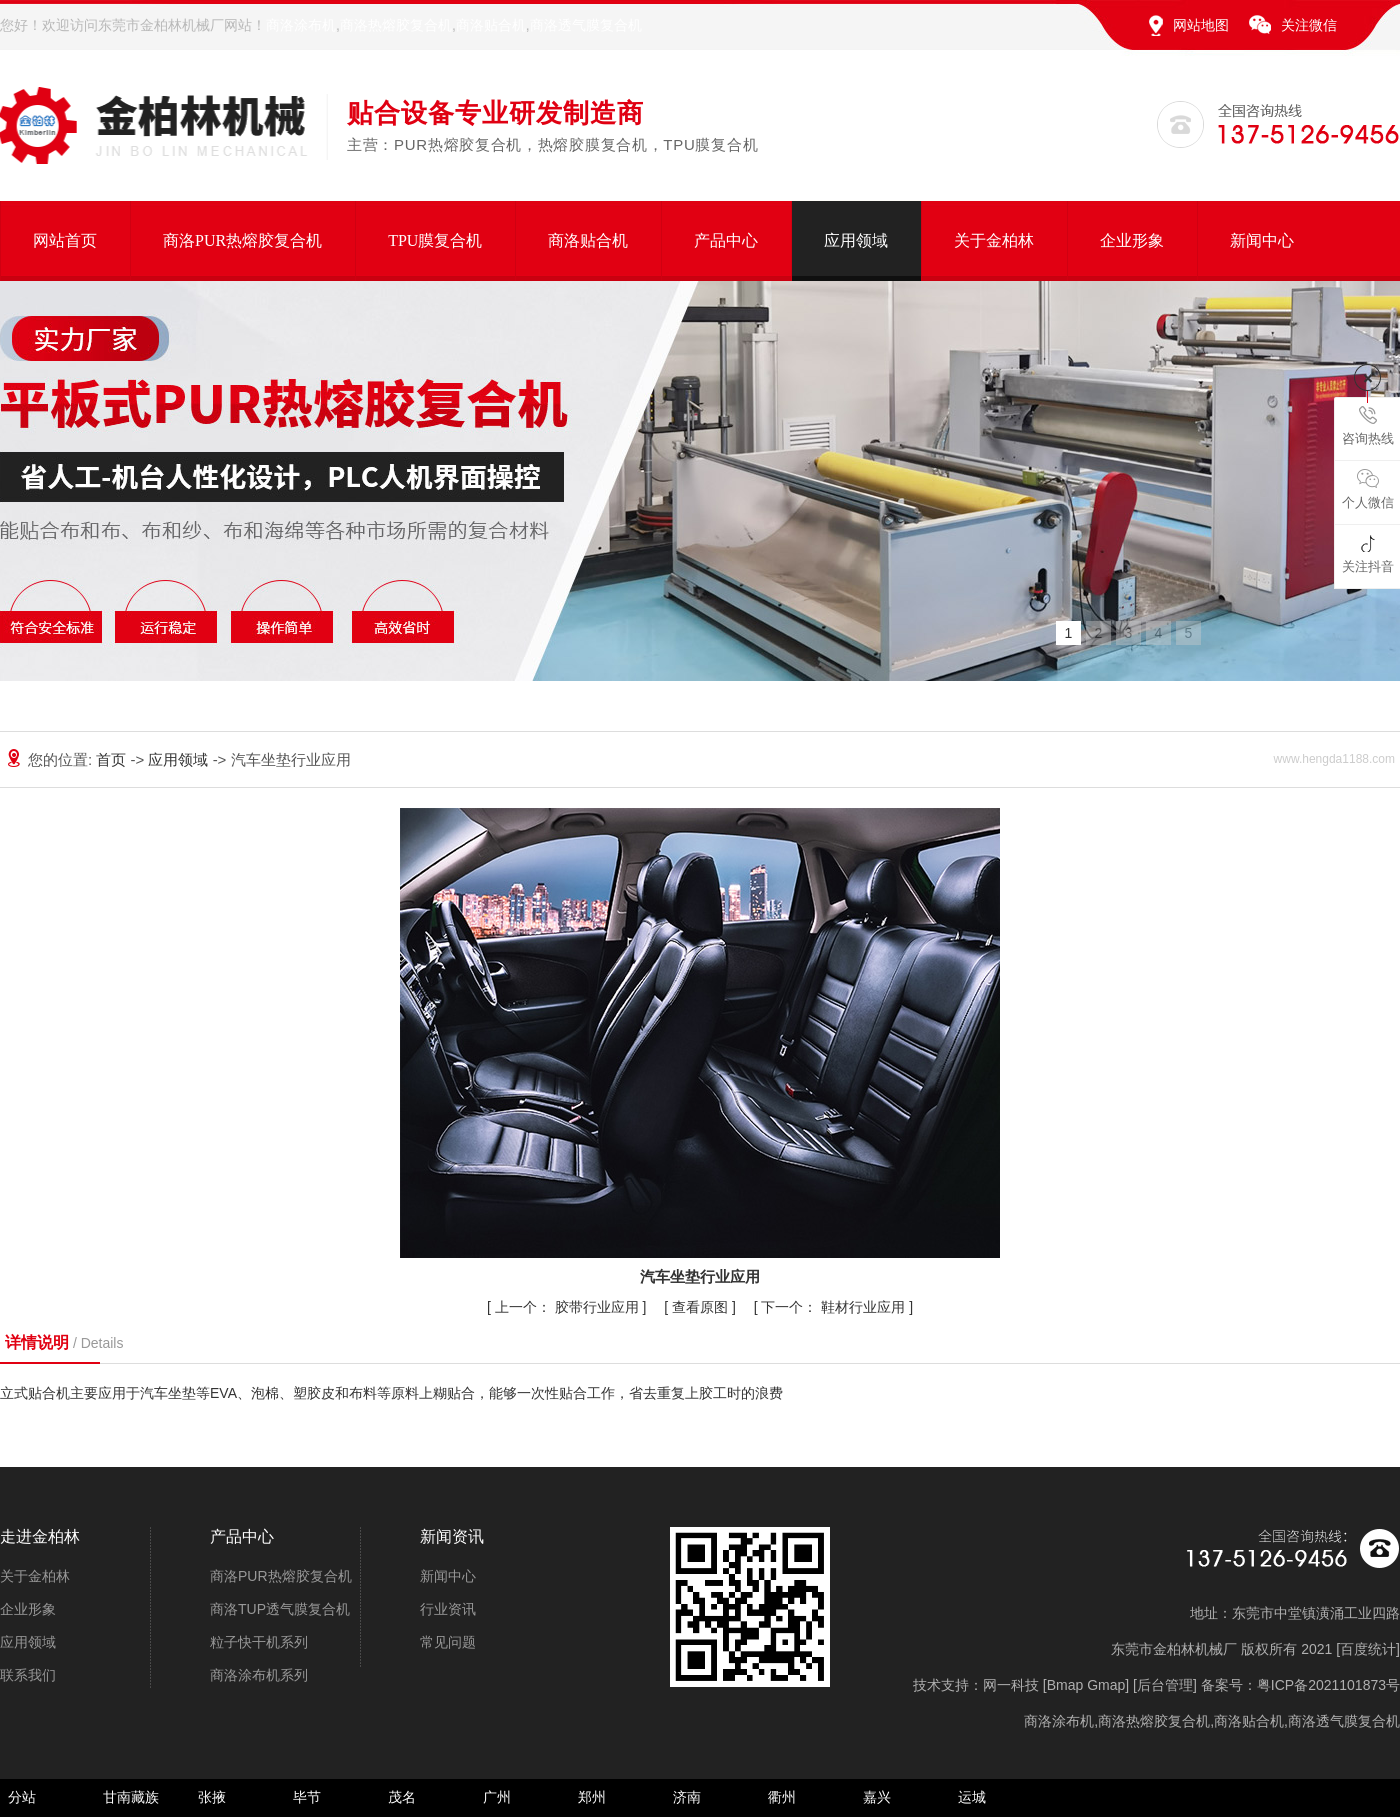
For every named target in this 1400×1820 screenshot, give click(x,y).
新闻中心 (1262, 240)
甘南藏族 (131, 1797)
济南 (687, 1797)
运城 (972, 1797)
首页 (113, 759)
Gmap (1106, 1685)
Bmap (1065, 1685)
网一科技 (1011, 1685)
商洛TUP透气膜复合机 (280, 1609)
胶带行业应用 (569, 1307)
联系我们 (28, 1675)
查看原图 (702, 1307)
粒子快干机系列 (259, 1642)
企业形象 (1132, 240)
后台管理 (1165, 1685)
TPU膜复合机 (435, 240)
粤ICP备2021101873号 (1328, 1685)
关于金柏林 (994, 240)
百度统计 (1368, 1649)
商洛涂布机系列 (259, 1675)
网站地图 (1201, 25)
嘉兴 (877, 1797)
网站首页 (65, 240)
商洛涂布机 (301, 25)
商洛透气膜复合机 (586, 25)
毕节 (307, 1797)
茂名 (402, 1797)
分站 (22, 1797)
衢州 (782, 1797)
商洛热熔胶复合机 (396, 25)
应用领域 (856, 240)
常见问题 (448, 1642)
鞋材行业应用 (835, 1307)
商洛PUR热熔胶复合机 (242, 240)
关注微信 (1309, 25)
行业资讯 (448, 1609)
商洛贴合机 (491, 25)
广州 (497, 1797)
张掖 (212, 1797)
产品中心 (726, 240)
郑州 (592, 1797)
